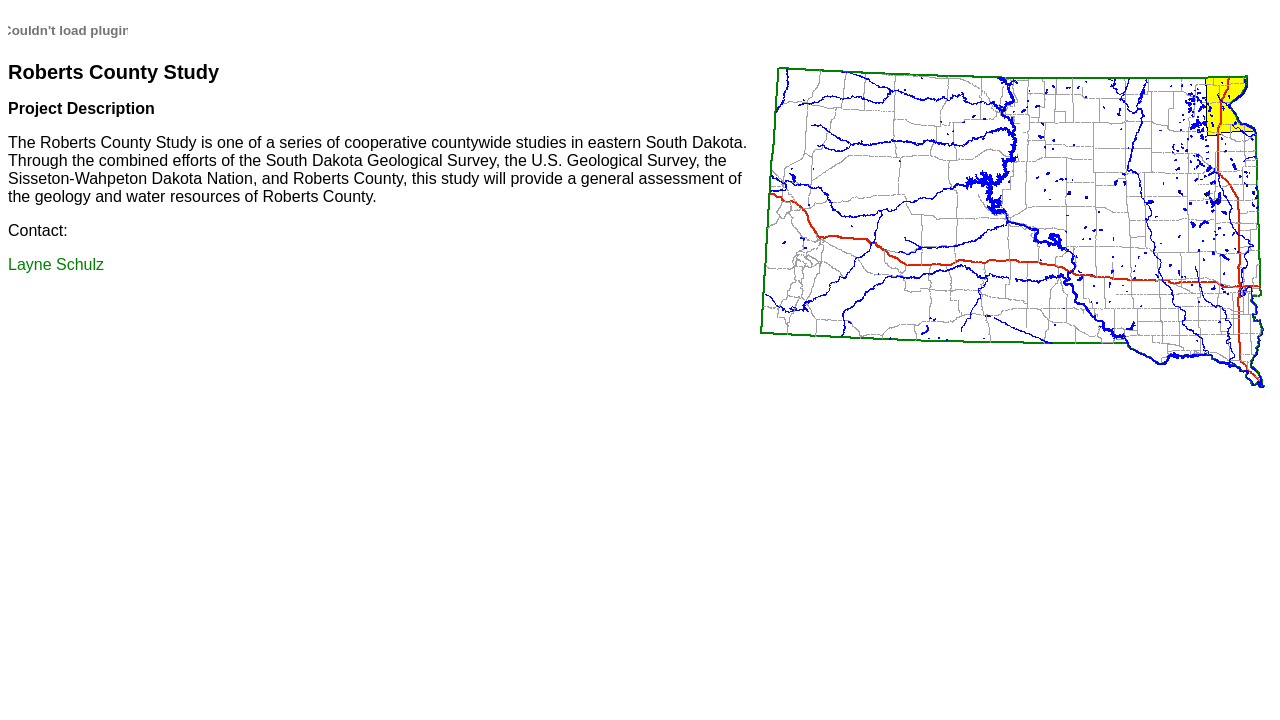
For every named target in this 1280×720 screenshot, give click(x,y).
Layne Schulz (56, 264)
